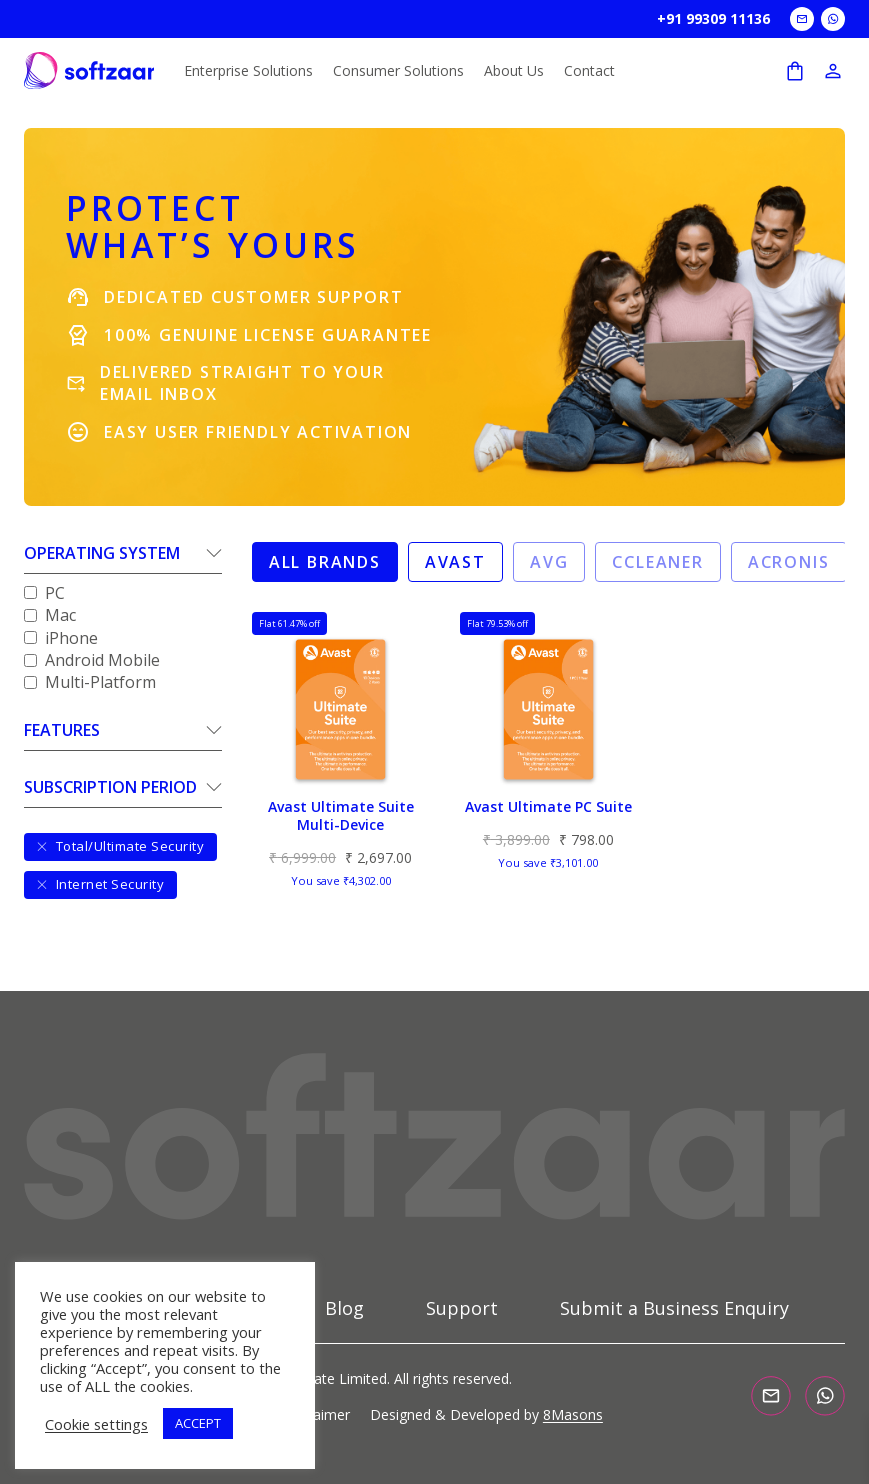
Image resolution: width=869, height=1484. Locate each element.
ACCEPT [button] (198, 1423)
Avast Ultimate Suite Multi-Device (341, 815)
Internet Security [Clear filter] (100, 884)
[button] (123, 558)
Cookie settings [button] (96, 1424)
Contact (589, 70)
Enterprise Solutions (248, 70)
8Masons (573, 1414)
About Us (514, 70)
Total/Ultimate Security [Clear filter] (120, 846)
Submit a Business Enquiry (674, 1309)
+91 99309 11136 (713, 18)
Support (462, 1309)
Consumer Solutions (398, 70)
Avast (455, 562)
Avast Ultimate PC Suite (548, 806)
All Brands (325, 562)
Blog (344, 1309)
